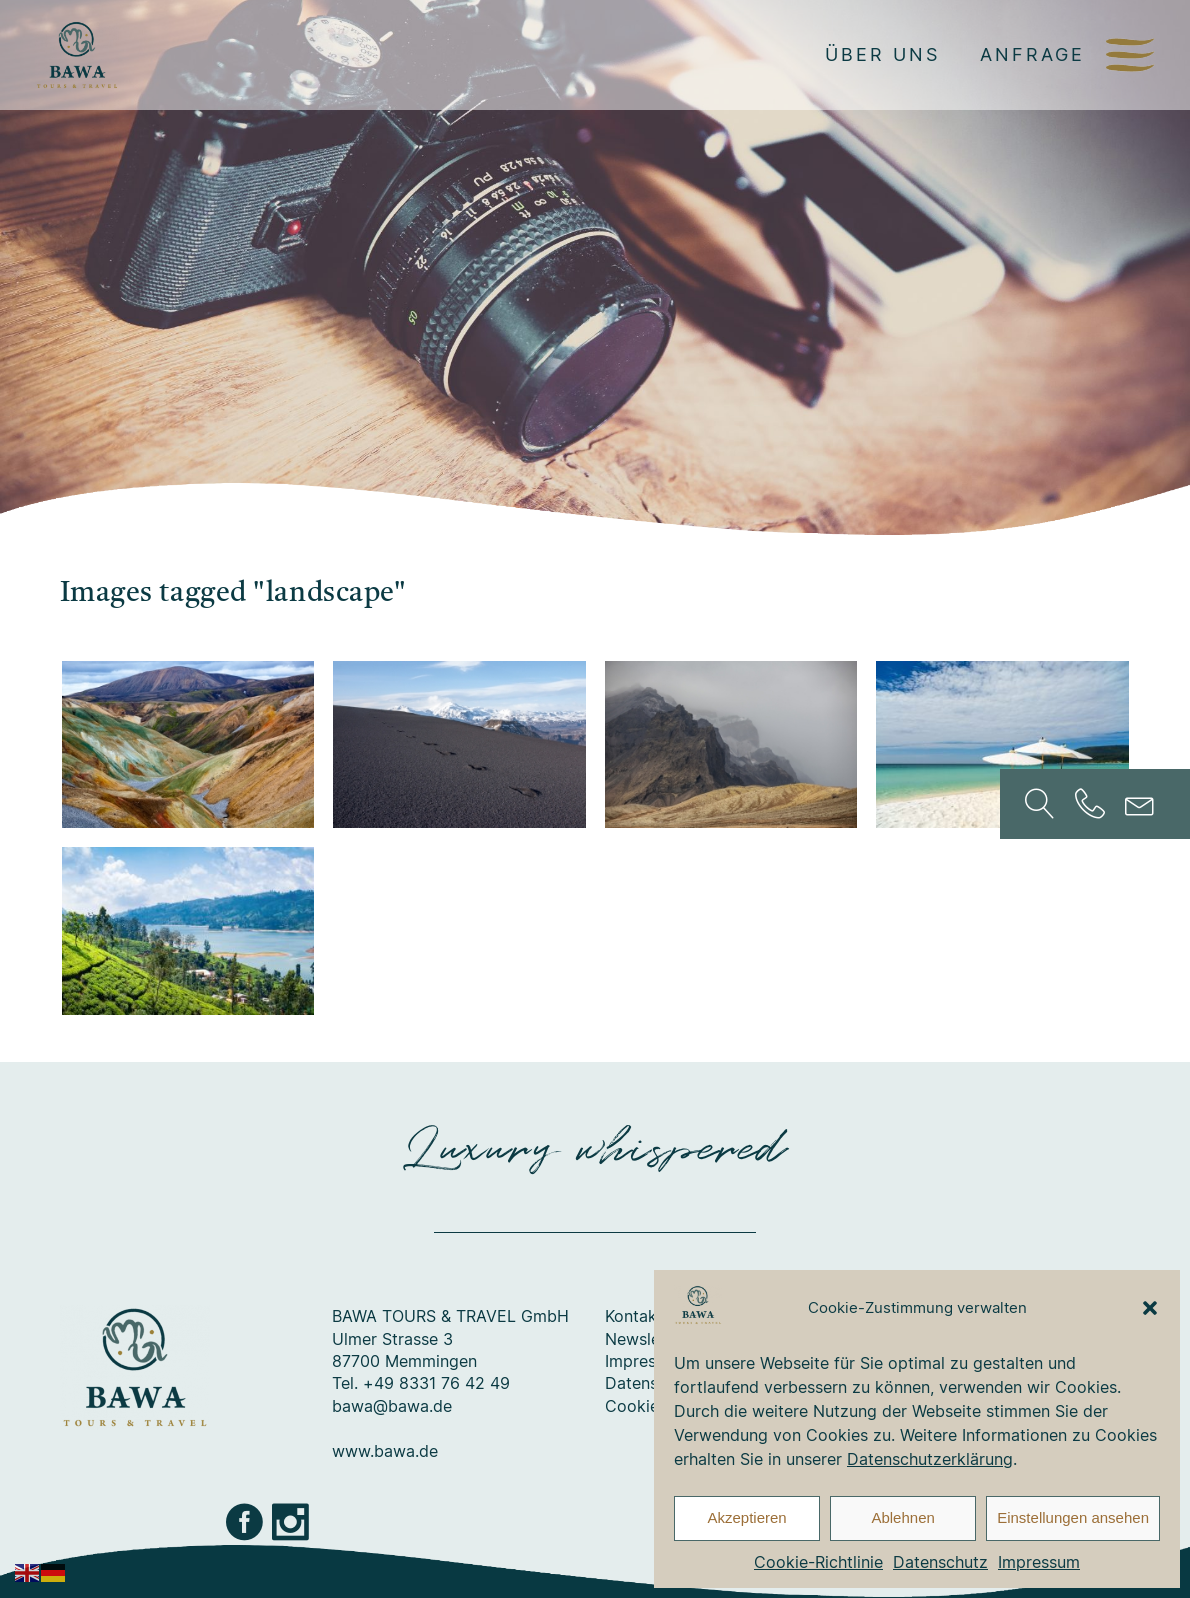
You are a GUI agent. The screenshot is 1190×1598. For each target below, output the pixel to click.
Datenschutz (940, 1562)
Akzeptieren (746, 1517)
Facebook (246, 1522)
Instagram (292, 1522)
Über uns (882, 54)
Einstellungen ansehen (1073, 1517)
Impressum (1039, 1562)
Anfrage (1032, 54)
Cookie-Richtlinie (818, 1562)
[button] (1150, 1308)
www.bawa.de (385, 1451)
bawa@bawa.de (392, 1406)
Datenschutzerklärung (930, 1459)
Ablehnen (902, 1517)
